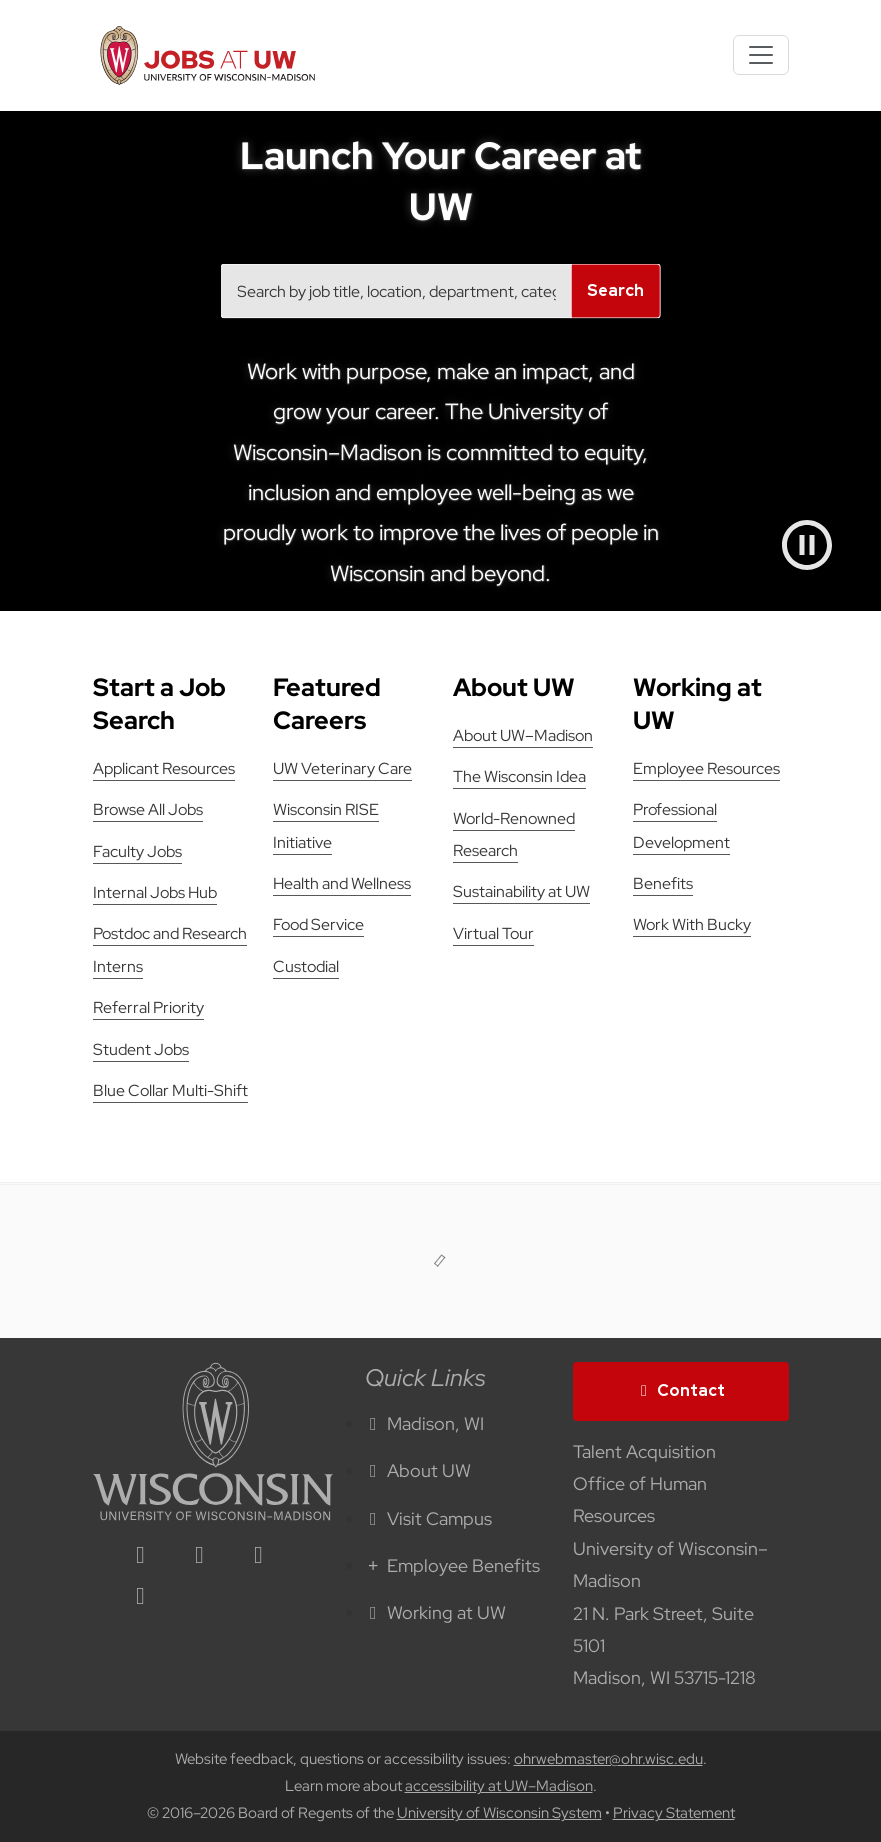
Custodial (306, 966)
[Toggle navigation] (761, 55)
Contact (681, 1390)
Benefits (663, 883)
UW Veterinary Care (342, 768)
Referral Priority (148, 1007)
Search (615, 290)
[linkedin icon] (141, 1556)
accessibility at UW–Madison (499, 1786)
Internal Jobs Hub (155, 892)
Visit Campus (429, 1518)
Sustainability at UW (521, 891)
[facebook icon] (200, 1556)
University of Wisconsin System (499, 1813)
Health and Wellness (342, 883)
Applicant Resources (164, 768)
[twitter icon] (259, 1556)
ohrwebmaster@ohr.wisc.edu (608, 1759)
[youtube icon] (141, 1597)
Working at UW (436, 1612)
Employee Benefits (453, 1565)
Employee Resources (706, 768)
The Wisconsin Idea (519, 776)
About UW (418, 1470)
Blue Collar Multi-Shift (170, 1090)
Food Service (318, 924)
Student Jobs (141, 1049)
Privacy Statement (674, 1813)
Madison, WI (425, 1423)
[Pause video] (807, 545)
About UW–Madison (523, 735)
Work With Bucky (692, 924)
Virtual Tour (493, 933)
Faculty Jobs (137, 851)
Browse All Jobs (148, 809)
